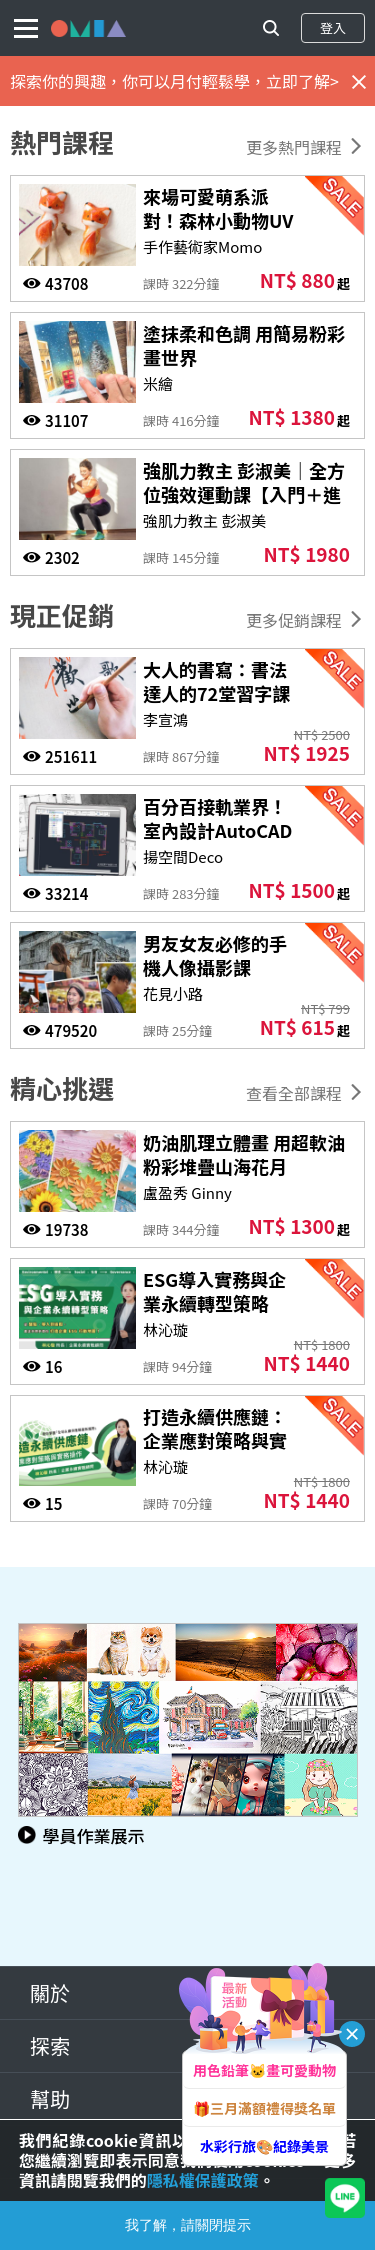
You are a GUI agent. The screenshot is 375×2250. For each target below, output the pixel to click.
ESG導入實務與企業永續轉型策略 (214, 1291)
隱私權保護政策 (203, 2180)
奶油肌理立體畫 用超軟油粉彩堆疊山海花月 (244, 1154)
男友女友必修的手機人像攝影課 (215, 955)
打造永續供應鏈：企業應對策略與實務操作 (215, 1440)
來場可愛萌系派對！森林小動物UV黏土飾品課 (218, 220)
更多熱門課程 (294, 147)
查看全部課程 (294, 1093)
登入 (333, 27)
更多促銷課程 (294, 620)
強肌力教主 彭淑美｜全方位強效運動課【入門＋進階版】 (244, 494)
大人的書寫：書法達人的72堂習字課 (216, 681)
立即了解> (302, 81)
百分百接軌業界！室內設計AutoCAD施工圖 (217, 830)
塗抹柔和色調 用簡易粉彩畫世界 (244, 345)
